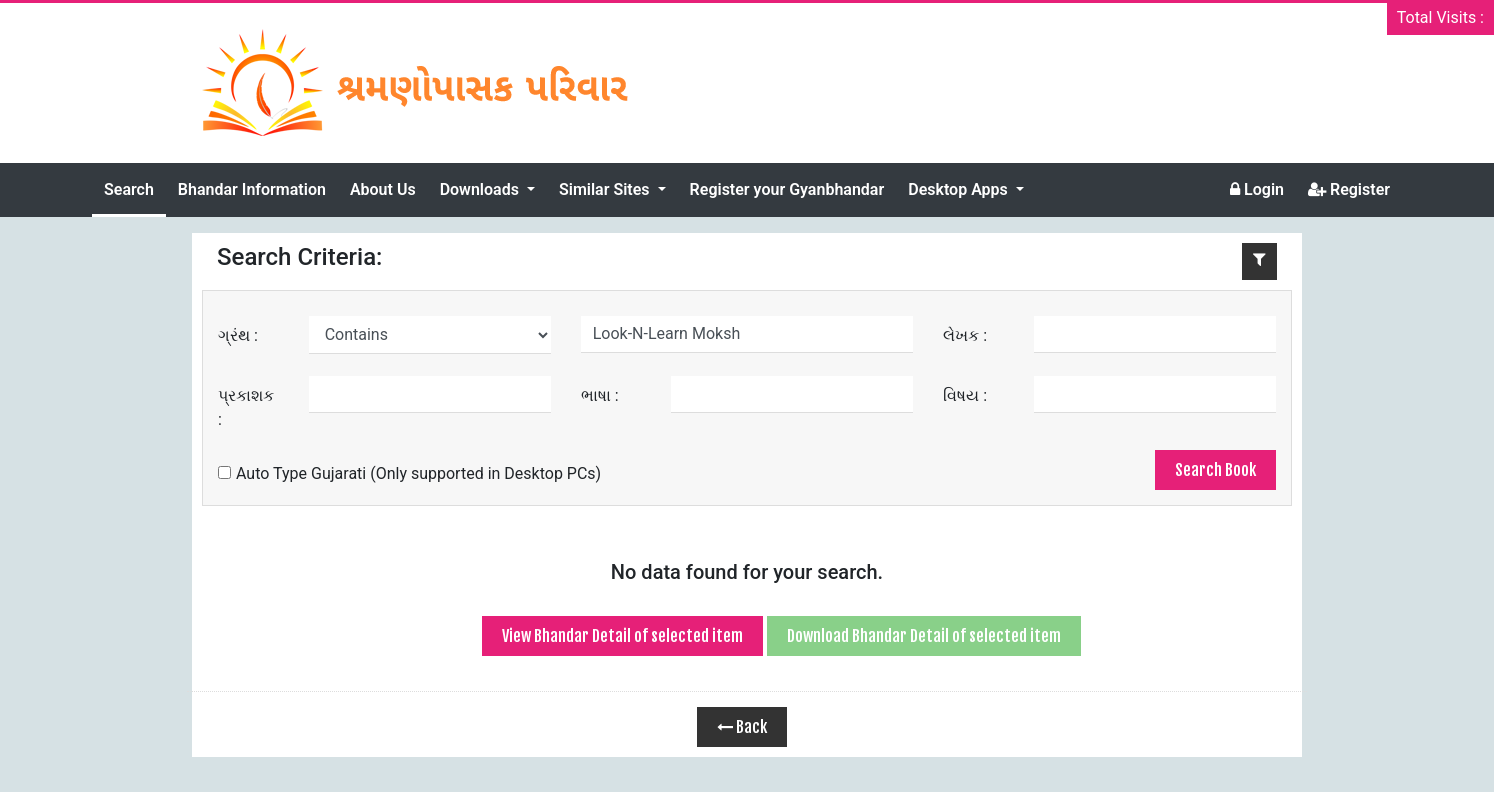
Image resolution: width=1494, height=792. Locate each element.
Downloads (481, 189)
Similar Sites (606, 189)
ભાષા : (600, 395)
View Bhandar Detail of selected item (622, 636)
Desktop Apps (960, 189)
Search (129, 189)
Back (742, 727)
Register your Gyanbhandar (787, 189)
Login (1257, 189)
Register (1349, 189)
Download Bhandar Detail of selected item (924, 636)
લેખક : (965, 335)
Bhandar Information (252, 189)
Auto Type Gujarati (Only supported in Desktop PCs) (409, 473)
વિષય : (965, 395)
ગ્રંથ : (238, 335)
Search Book (1215, 470)
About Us (383, 189)
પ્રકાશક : (246, 407)
